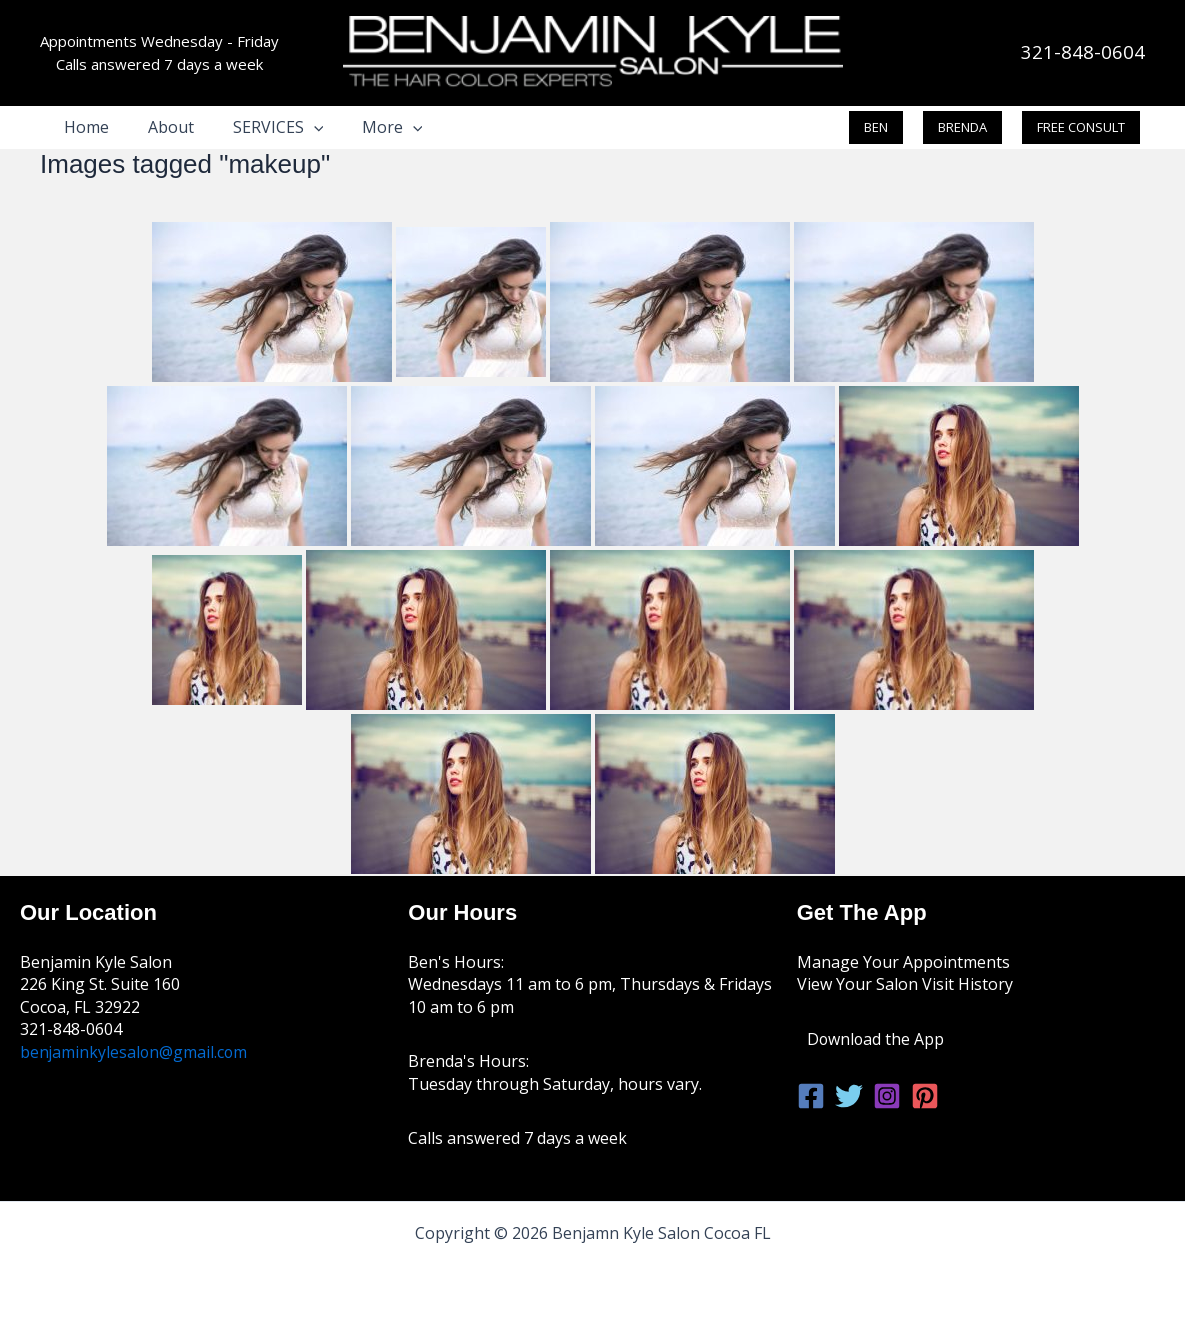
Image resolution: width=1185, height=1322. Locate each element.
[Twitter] (849, 1096)
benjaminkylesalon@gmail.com (135, 1052)
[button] (297, 127)
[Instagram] (887, 1096)
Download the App (876, 1039)
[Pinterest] (925, 1096)
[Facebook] (811, 1096)
